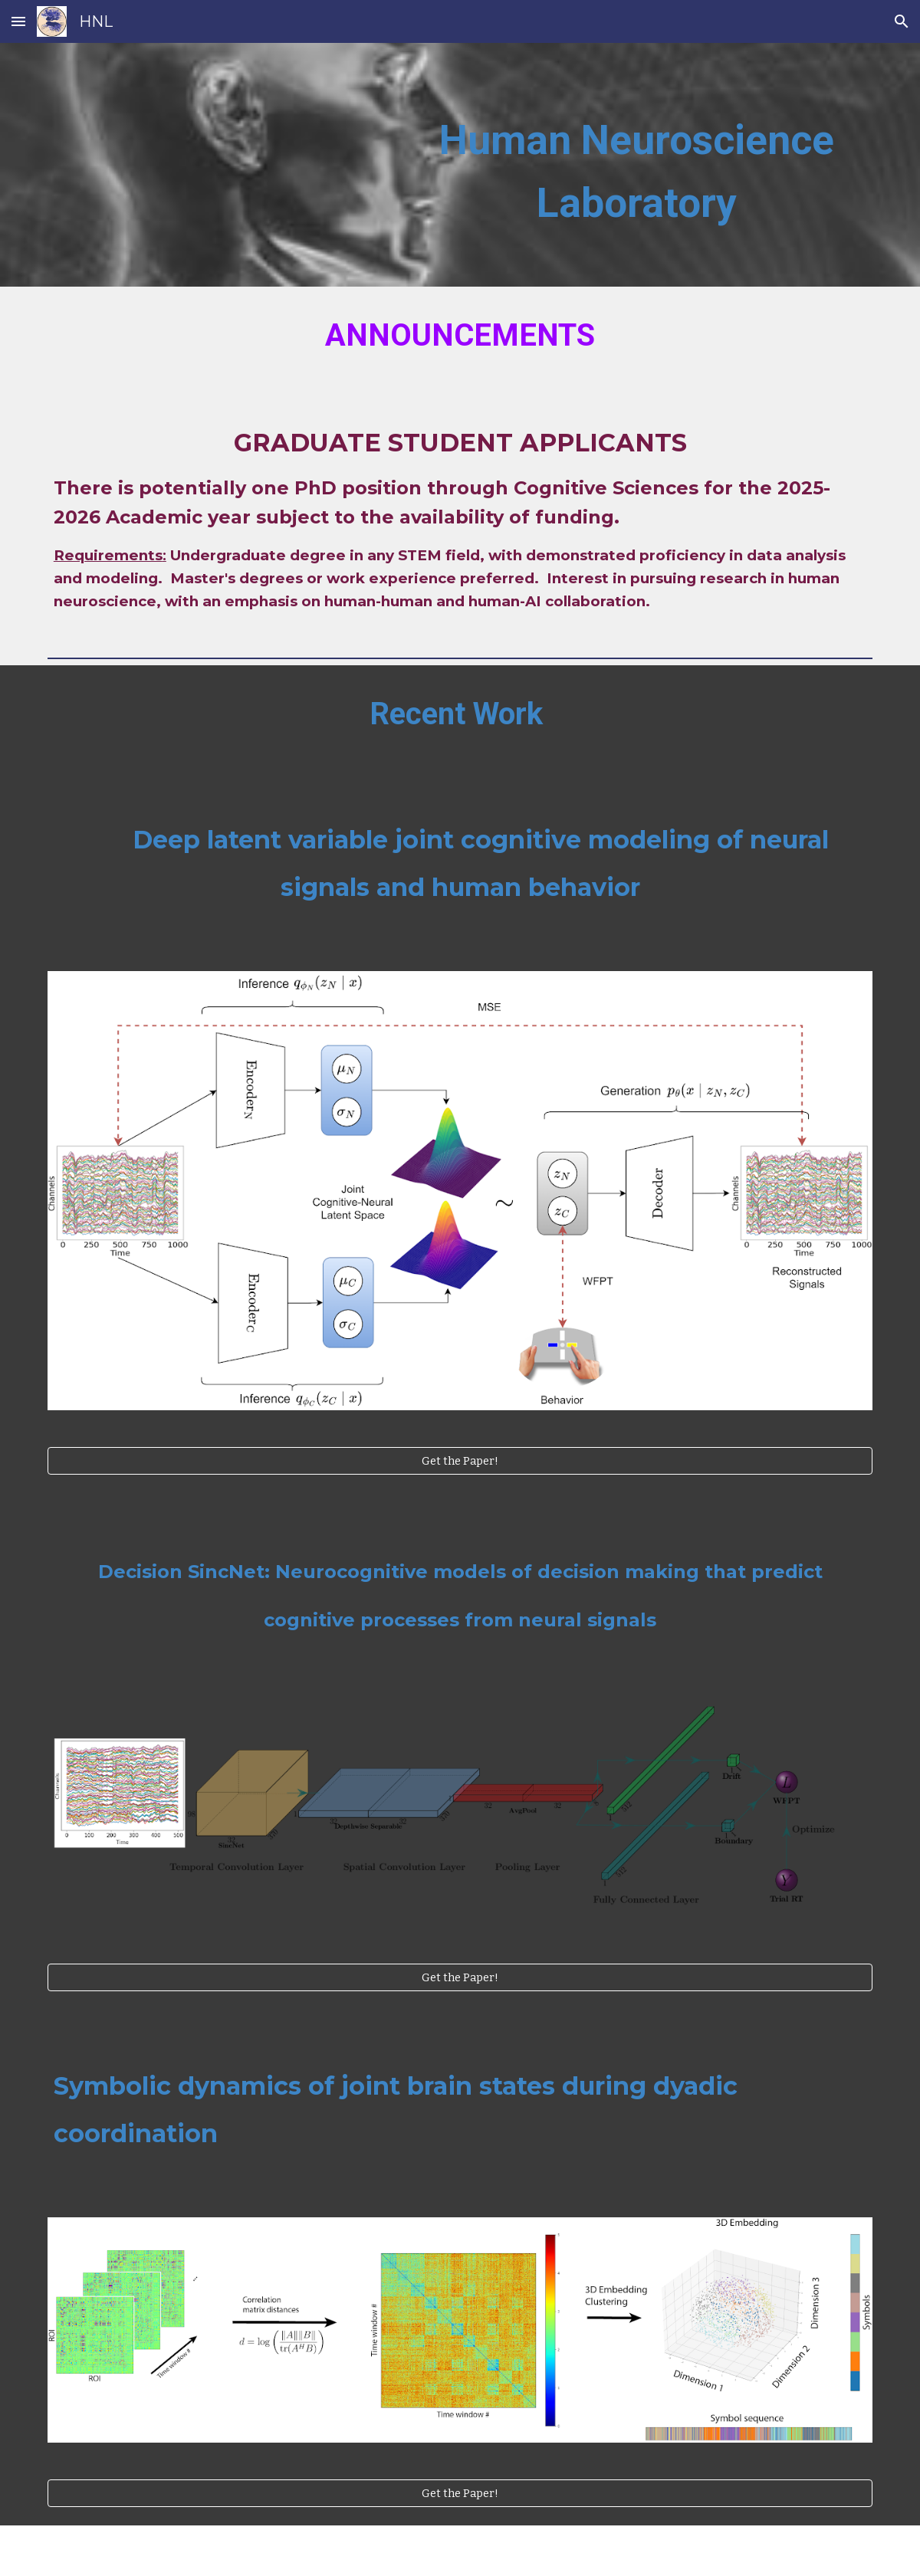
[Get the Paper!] (460, 1460)
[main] (636, 165)
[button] (18, 21)
